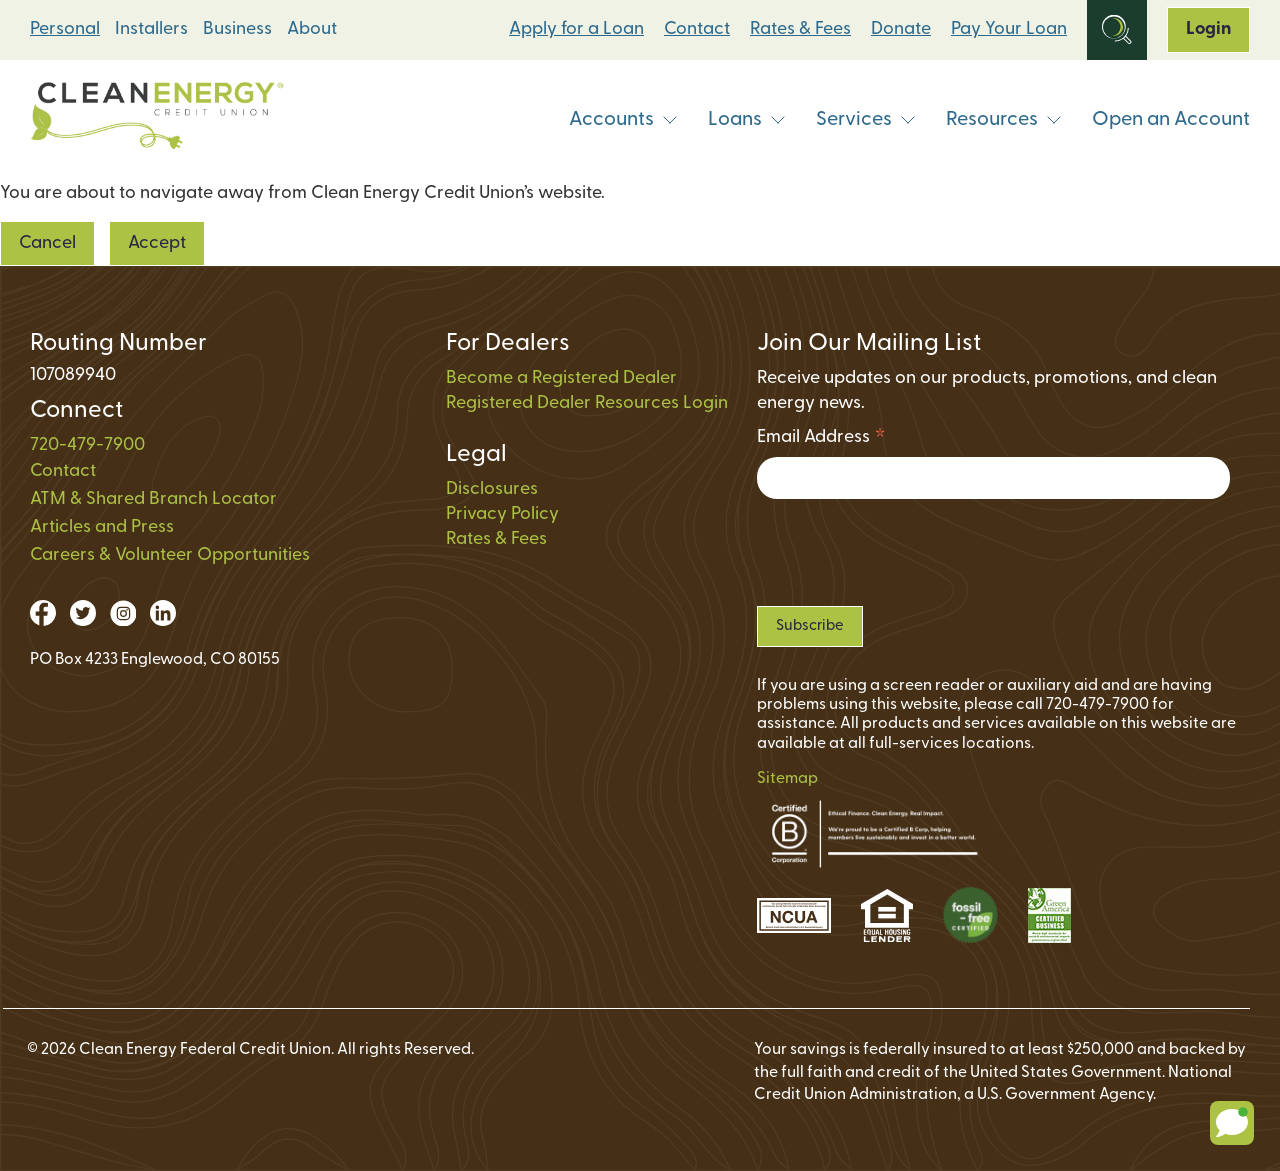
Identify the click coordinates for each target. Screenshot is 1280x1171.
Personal (65, 29)
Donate (901, 29)
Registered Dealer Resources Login (587, 403)
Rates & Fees (800, 29)
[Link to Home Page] (157, 120)
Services (866, 120)
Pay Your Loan (1009, 29)
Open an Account (1171, 120)
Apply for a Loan (576, 29)
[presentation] (909, 552)
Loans (747, 120)
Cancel (47, 243)
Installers (151, 29)
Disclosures (492, 489)
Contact (697, 29)
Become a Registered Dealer (561, 378)
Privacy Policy (502, 514)
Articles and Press (102, 527)
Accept (157, 243)
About (312, 29)
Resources (1004, 120)
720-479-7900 (87, 445)
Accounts (623, 120)
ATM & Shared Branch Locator (153, 499)
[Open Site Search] (1117, 30)
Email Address (821, 440)
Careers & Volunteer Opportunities (170, 555)
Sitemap (787, 779)
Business (237, 29)
